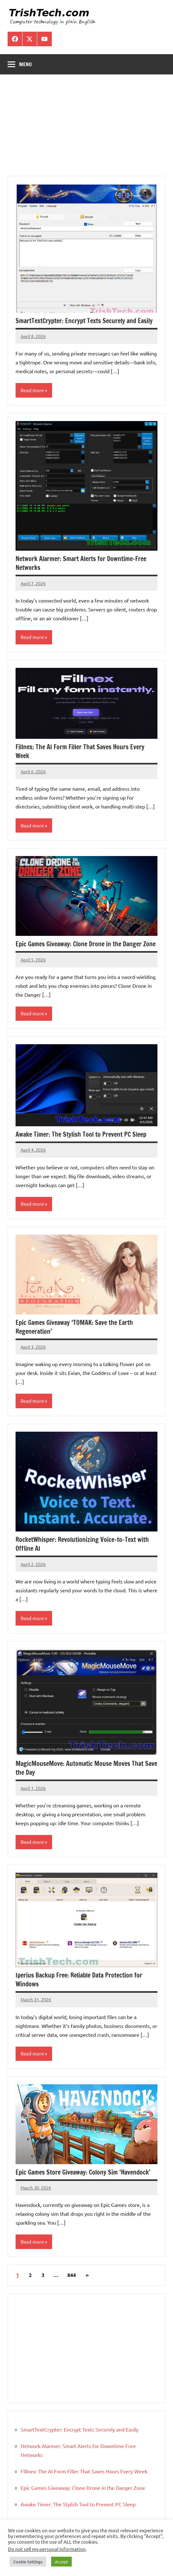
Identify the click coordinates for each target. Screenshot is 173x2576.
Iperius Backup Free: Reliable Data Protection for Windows (79, 1980)
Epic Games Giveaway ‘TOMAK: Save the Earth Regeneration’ (74, 1327)
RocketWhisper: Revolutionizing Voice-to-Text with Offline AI (82, 1544)
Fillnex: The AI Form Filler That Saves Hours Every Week (80, 751)
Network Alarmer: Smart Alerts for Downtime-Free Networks (81, 563)
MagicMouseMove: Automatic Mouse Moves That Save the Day (86, 1768)
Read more (32, 390)
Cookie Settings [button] (28, 2561)
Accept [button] (61, 2561)
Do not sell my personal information (47, 2549)
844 (71, 2275)
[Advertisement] (86, 129)
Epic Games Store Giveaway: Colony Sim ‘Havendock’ (83, 2172)
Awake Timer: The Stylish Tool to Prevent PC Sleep (81, 1134)
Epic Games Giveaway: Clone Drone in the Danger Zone (86, 944)
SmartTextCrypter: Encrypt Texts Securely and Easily (84, 320)
